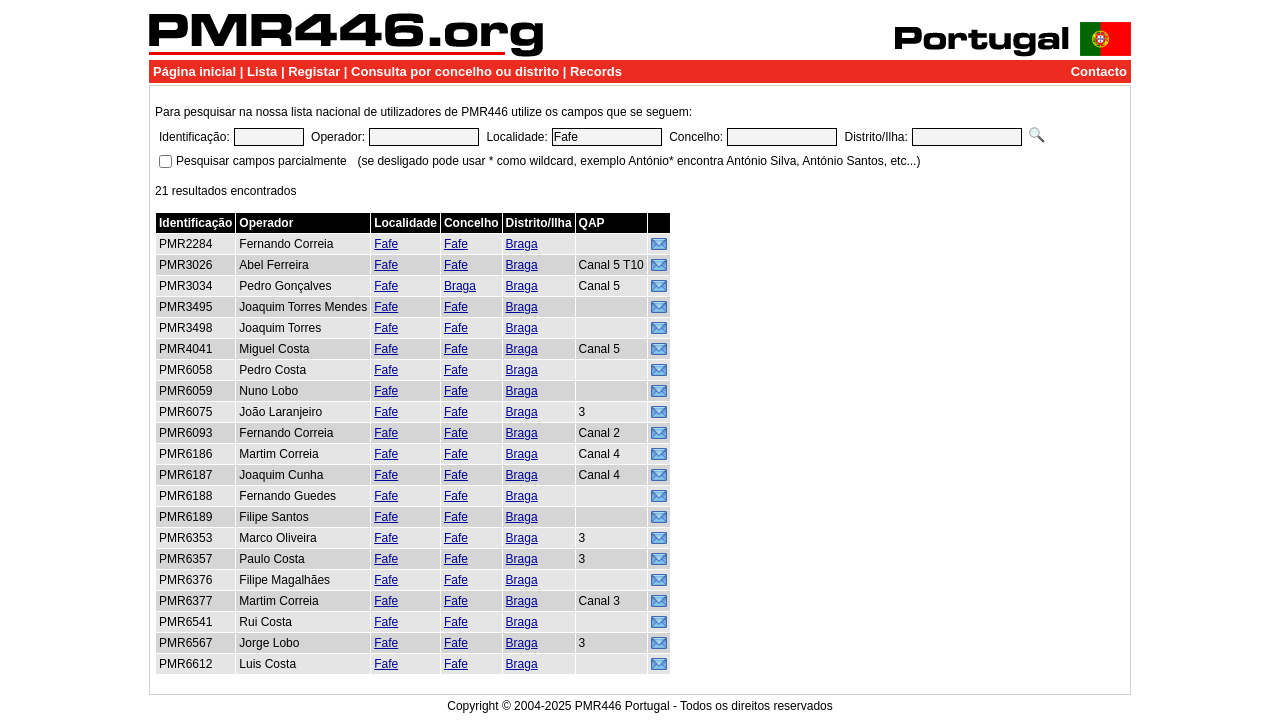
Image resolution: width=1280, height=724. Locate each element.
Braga (522, 244)
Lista (262, 71)
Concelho (471, 223)
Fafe (386, 244)
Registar (314, 71)
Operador (266, 223)
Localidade (405, 223)
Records (596, 71)
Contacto (1099, 71)
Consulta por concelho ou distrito (455, 71)
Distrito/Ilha (539, 223)
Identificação (195, 223)
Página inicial (194, 71)
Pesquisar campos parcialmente (261, 161)
